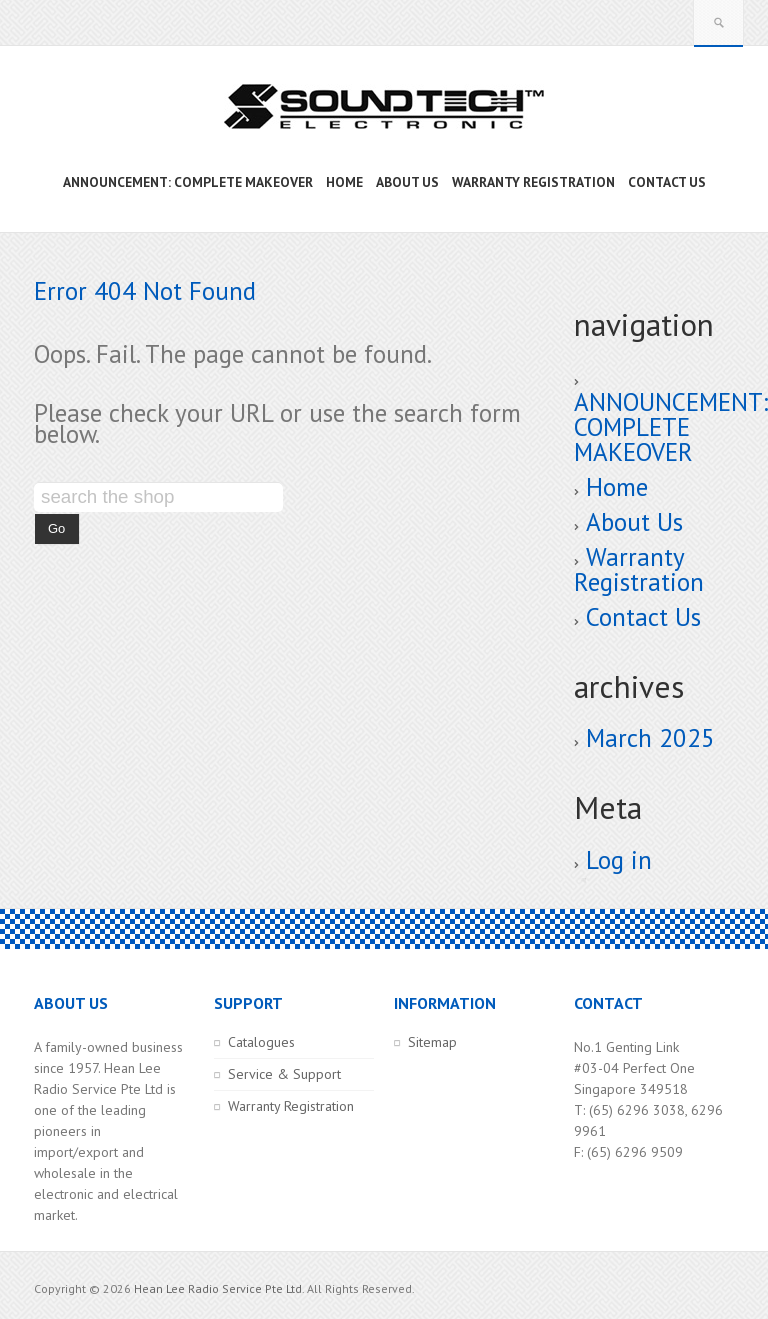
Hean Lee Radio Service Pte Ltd (218, 1288)
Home (617, 487)
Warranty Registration (639, 569)
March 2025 (650, 738)
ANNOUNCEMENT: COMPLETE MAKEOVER (671, 427)
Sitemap (432, 1042)
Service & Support (284, 1074)
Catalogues (261, 1042)
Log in (619, 860)
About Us (634, 522)
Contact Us (643, 617)
